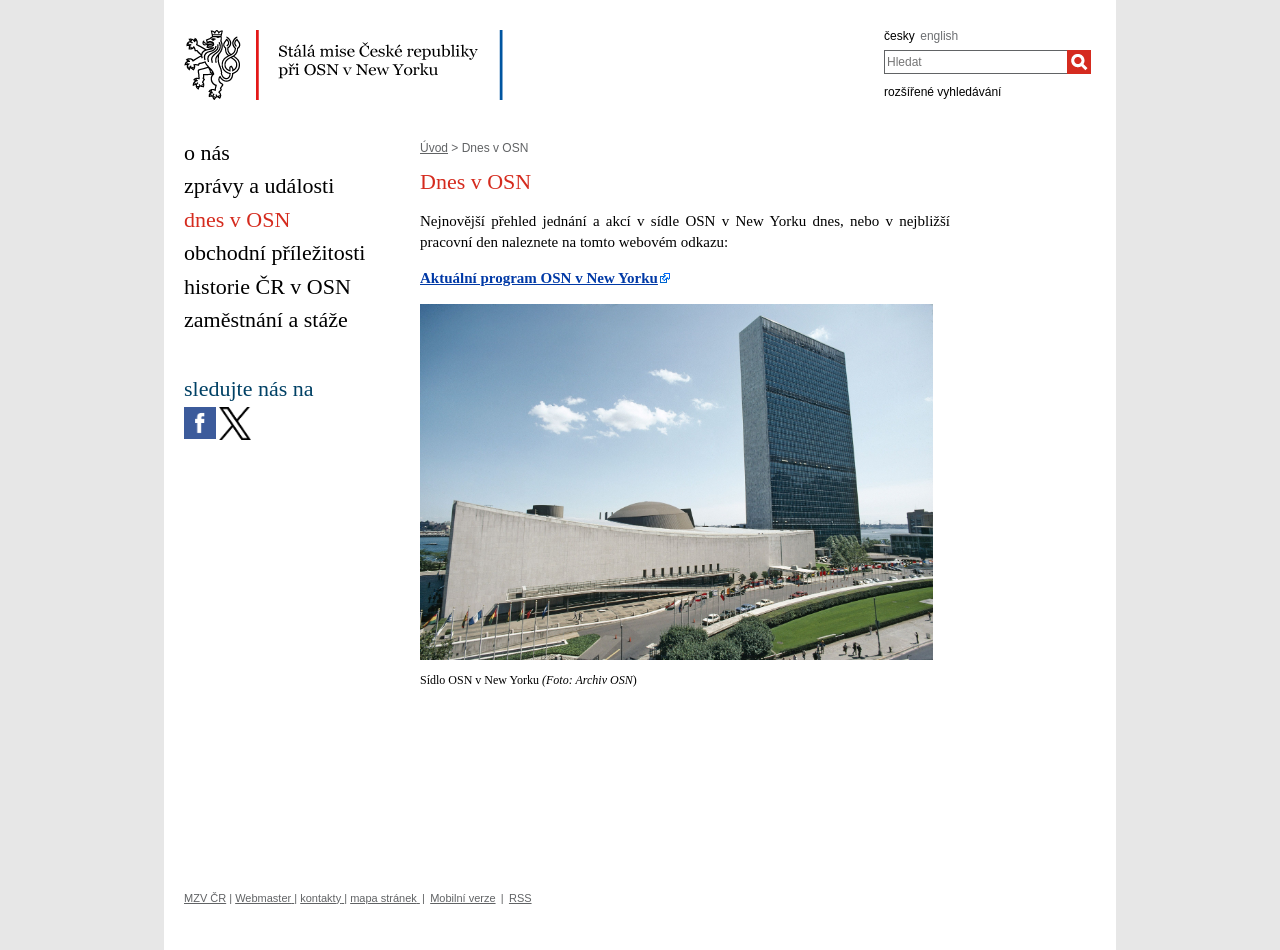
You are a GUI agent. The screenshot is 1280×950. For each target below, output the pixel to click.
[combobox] (975, 62)
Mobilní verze (462, 898)
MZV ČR (205, 898)
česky (899, 36)
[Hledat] (1079, 62)
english (939, 36)
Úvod (434, 148)
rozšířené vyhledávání (942, 92)
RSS (520, 898)
